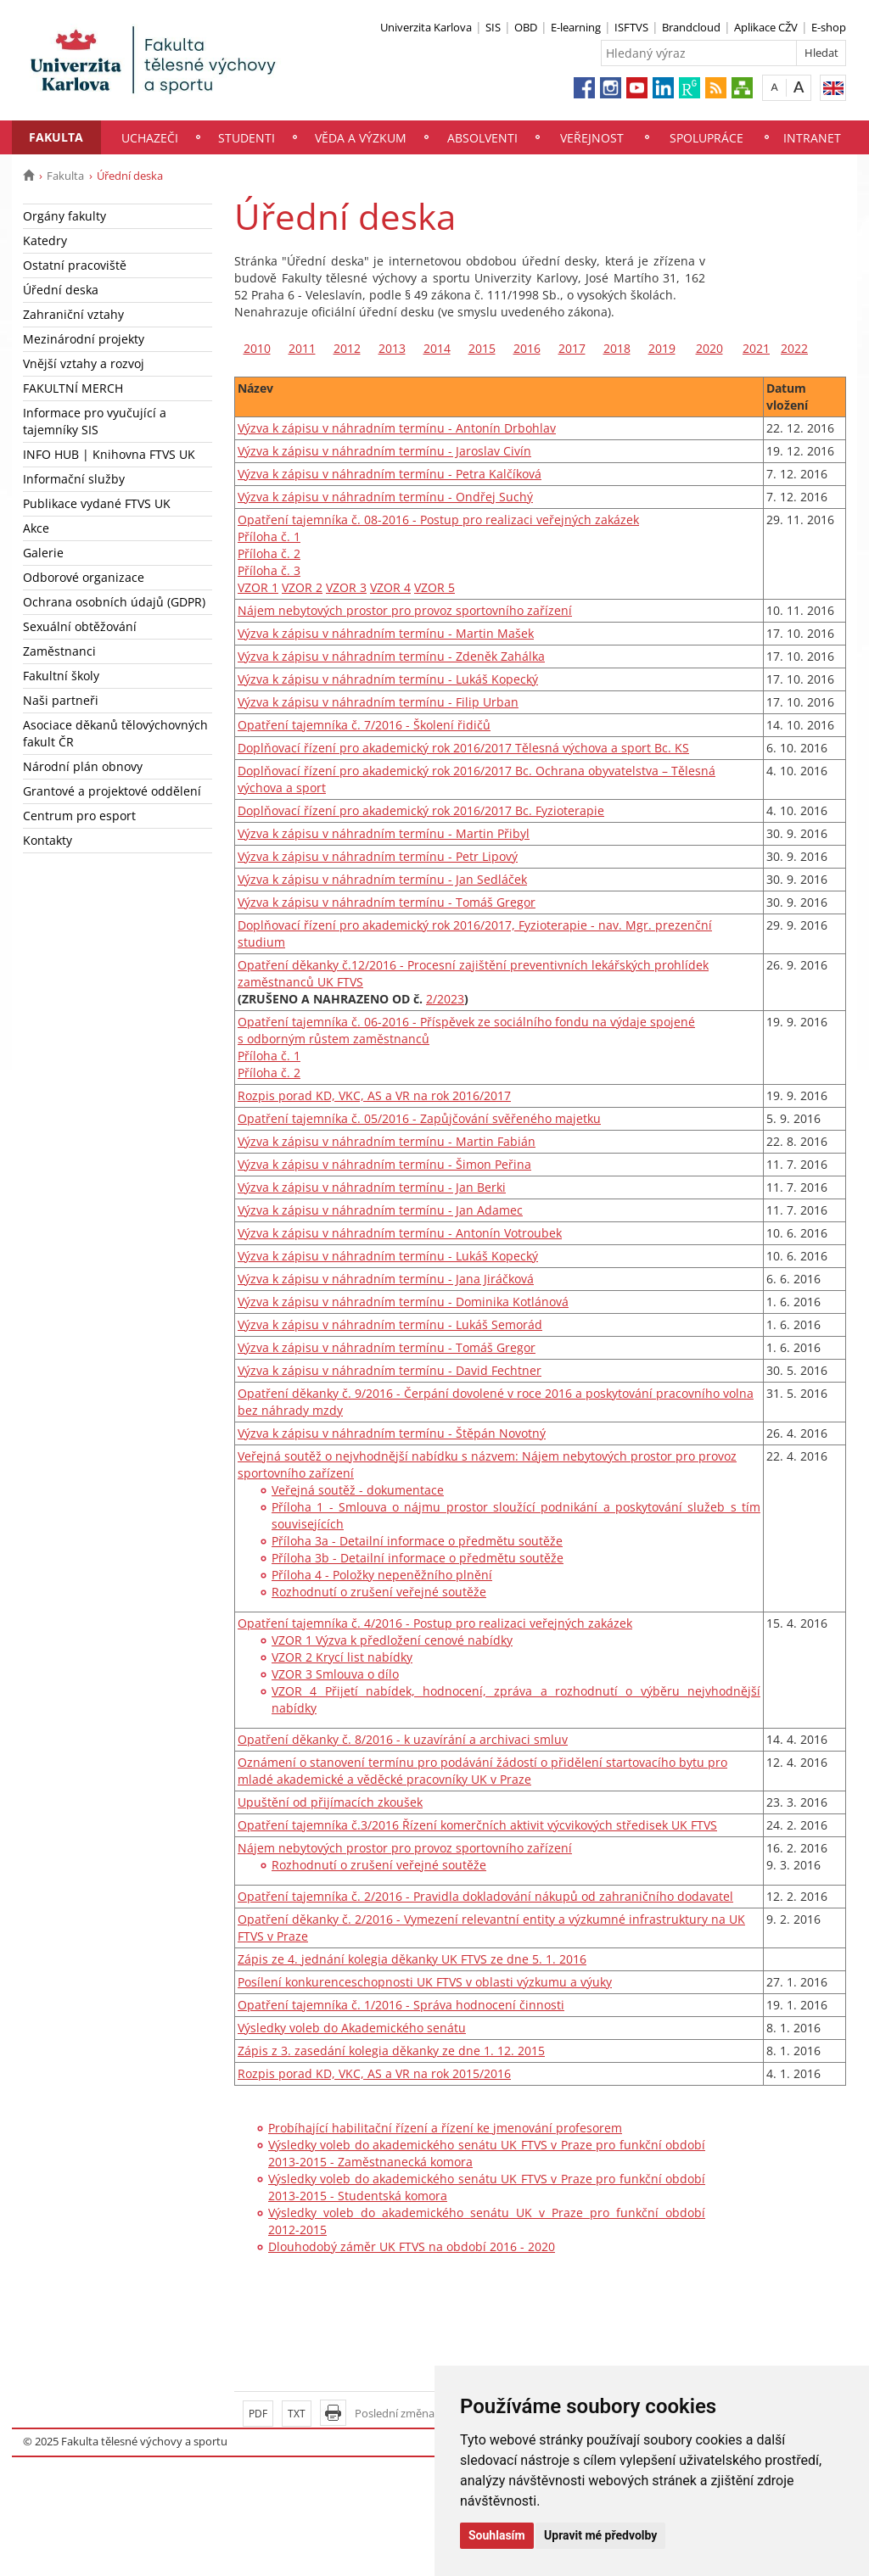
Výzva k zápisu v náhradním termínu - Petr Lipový (378, 856)
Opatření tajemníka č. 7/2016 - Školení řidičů (364, 725)
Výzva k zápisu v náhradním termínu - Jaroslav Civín (384, 451)
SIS (493, 27)
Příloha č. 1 (269, 536)
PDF (258, 2413)
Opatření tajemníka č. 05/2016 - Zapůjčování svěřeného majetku (419, 1118)
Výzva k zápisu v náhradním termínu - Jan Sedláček (382, 879)
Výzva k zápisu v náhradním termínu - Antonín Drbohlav (397, 428)
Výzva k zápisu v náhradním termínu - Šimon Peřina (384, 1164)
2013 (392, 348)
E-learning (576, 27)
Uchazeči (149, 138)
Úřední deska (60, 290)
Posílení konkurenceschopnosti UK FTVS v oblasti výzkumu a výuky (425, 1982)
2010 (257, 348)
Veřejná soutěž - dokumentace (358, 1490)
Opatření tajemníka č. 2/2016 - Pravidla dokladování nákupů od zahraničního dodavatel (485, 1896)
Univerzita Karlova (426, 27)
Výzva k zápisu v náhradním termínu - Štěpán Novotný (392, 1433)
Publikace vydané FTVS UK (97, 503)
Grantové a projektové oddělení (112, 791)
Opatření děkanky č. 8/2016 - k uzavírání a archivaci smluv (403, 1739)
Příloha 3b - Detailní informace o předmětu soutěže (417, 1558)
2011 (302, 348)
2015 (482, 348)
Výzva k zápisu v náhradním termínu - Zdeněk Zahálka (391, 656)
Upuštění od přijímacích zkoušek (330, 1802)
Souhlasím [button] (496, 2535)
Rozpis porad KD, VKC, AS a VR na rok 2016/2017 (374, 1095)
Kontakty (47, 840)
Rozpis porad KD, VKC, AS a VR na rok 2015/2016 (374, 2073)
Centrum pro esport (79, 815)
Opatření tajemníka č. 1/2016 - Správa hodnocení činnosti (401, 2005)
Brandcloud (691, 27)
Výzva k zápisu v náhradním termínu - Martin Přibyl (384, 833)
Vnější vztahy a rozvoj (83, 363)
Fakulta (56, 137)
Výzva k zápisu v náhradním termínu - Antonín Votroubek (400, 1233)
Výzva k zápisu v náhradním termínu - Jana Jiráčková (386, 1279)
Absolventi (482, 138)
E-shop (828, 27)
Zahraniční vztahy (73, 314)
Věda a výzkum (360, 138)
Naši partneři (60, 700)
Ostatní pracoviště (74, 265)
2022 (794, 348)
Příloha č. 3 (269, 570)
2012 (347, 348)
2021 (756, 348)
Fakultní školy (61, 676)
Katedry (45, 240)
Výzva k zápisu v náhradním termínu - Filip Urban (378, 702)
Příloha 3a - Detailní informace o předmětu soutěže (417, 1541)
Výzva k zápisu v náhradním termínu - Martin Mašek (386, 633)
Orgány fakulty (64, 216)
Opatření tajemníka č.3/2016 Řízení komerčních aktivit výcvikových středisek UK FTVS (477, 1825)
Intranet (812, 138)
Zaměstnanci (59, 651)
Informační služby (74, 479)
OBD (525, 27)
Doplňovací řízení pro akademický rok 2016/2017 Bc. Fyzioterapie (421, 810)
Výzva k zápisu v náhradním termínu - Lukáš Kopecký (388, 679)
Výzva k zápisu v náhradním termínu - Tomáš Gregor (386, 902)
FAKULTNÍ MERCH (73, 388)
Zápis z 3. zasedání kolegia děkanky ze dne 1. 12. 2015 (391, 2050)
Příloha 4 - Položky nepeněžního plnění (382, 1575)
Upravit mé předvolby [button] (600, 2535)
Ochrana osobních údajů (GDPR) (114, 602)
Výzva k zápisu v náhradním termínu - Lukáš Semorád (390, 1324)
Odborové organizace (83, 577)
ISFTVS (631, 27)
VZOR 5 (434, 587)
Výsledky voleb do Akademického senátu (352, 2028)
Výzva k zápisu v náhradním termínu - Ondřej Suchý (385, 497)
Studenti (246, 138)
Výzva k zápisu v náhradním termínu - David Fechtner (389, 1370)
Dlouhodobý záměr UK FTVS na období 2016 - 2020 (411, 2246)
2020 (709, 348)
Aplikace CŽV (766, 27)
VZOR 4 (390, 587)
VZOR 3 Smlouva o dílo (335, 1674)
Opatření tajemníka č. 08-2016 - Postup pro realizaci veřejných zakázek (438, 519)
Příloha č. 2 (269, 553)
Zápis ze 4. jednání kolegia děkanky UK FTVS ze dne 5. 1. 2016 (412, 1959)
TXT (297, 2413)
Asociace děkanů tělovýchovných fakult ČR (115, 733)
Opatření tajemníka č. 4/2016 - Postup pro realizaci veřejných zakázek (435, 1623)
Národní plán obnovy (83, 766)
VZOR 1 (258, 587)
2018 (617, 348)
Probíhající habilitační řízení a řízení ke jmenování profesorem (445, 2128)
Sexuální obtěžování (80, 626)
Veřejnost (592, 138)
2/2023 (445, 999)
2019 (662, 348)
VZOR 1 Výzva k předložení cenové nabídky (392, 1640)
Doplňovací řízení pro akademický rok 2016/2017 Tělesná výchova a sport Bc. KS (463, 748)
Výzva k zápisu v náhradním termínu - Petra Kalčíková (389, 474)
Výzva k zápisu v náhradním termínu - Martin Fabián (386, 1141)
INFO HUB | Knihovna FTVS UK (109, 454)
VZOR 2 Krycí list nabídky (342, 1657)
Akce (36, 528)
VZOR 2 (302, 587)
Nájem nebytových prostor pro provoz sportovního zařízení (405, 610)
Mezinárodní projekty (83, 339)
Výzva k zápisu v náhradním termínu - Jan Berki (372, 1187)
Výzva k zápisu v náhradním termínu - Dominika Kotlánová (403, 1302)
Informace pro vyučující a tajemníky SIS (94, 421)
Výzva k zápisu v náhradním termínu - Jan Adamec (380, 1210)
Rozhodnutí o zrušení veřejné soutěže (379, 1592)
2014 (437, 348)
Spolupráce (706, 138)
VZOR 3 (346, 587)
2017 (572, 348)
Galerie (43, 553)
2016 (527, 348)
